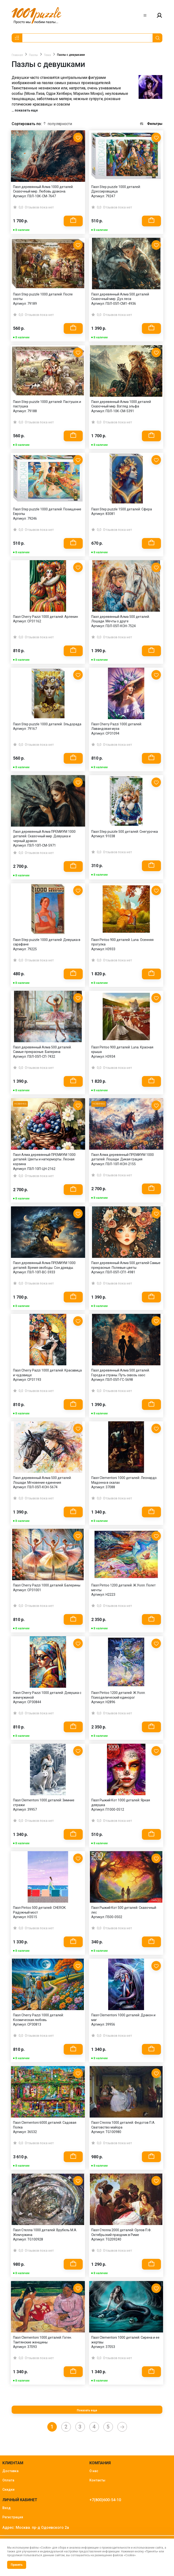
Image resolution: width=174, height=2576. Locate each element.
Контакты (97, 2480)
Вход (6, 2508)
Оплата (8, 2480)
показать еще (26, 110)
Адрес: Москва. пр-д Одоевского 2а (35, 2527)
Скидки (8, 2489)
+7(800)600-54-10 (105, 2500)
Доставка (10, 2471)
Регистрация (12, 2517)
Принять (17, 2564)
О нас (93, 2471)
